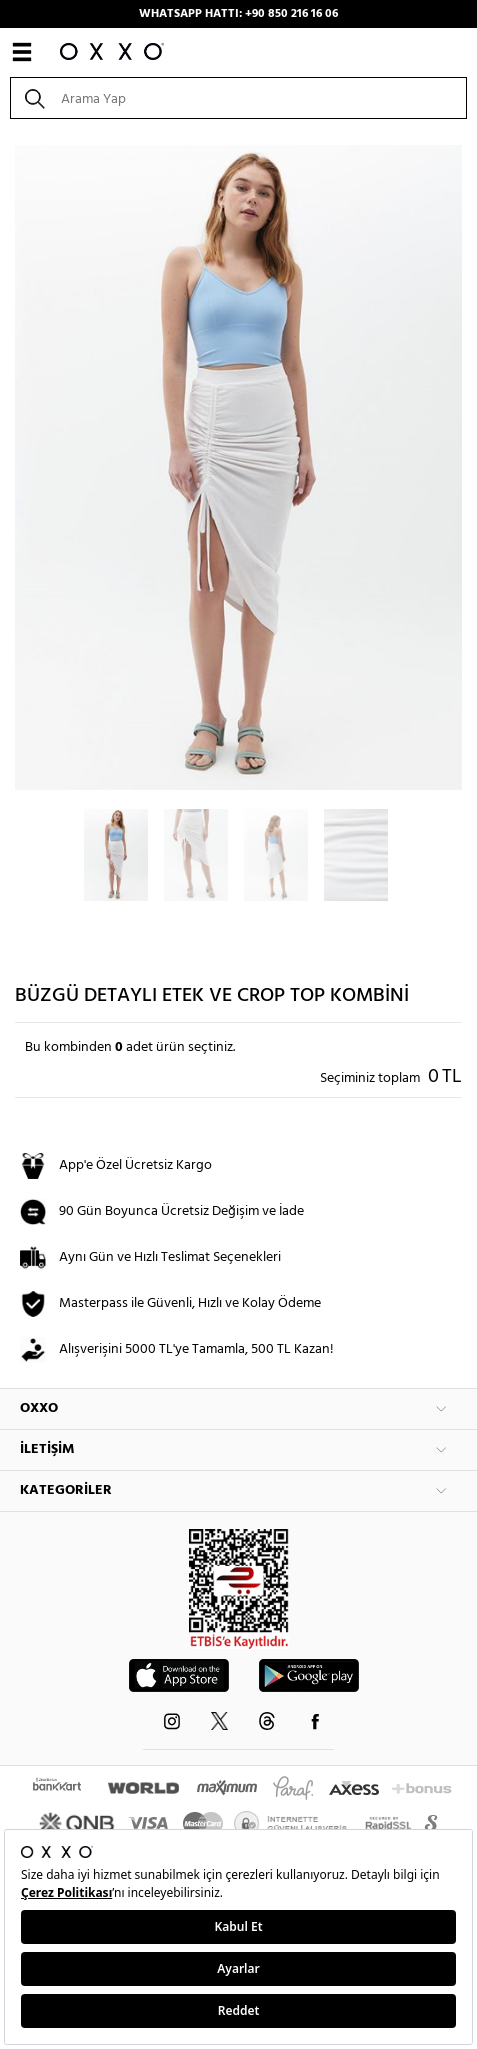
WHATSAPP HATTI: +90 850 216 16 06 (238, 14)
